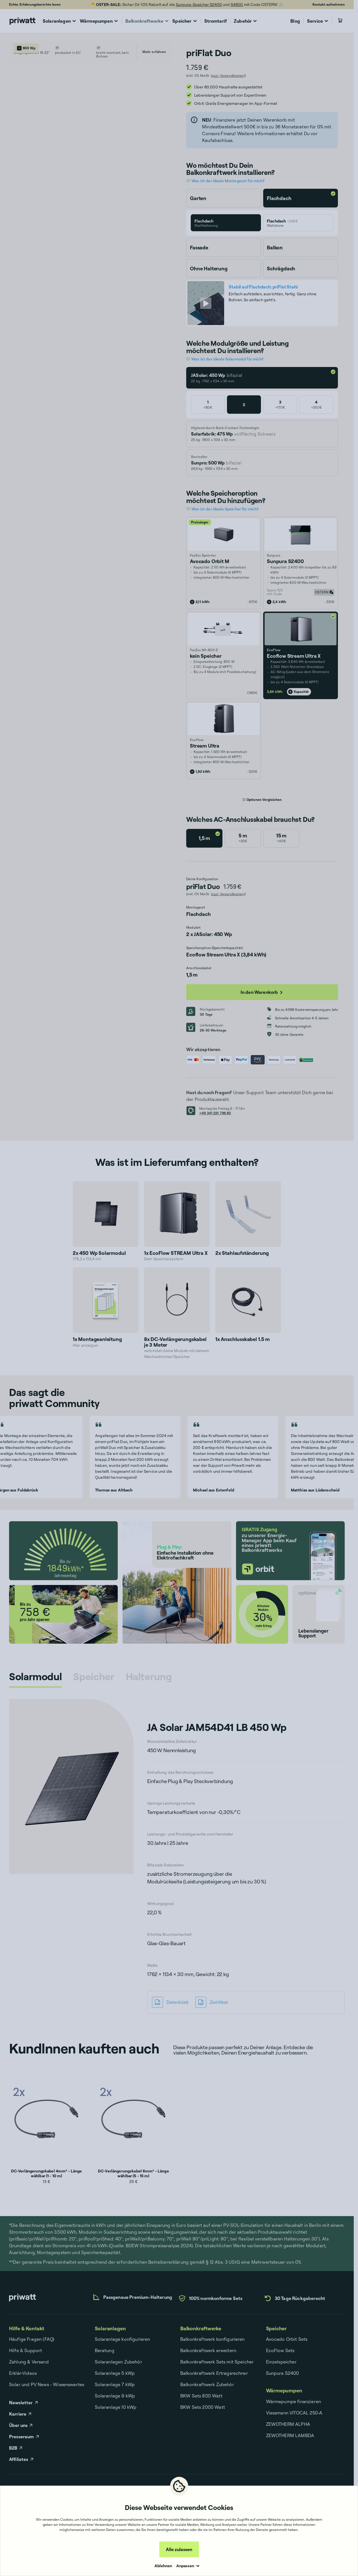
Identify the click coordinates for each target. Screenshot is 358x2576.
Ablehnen (163, 2565)
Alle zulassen (179, 2549)
